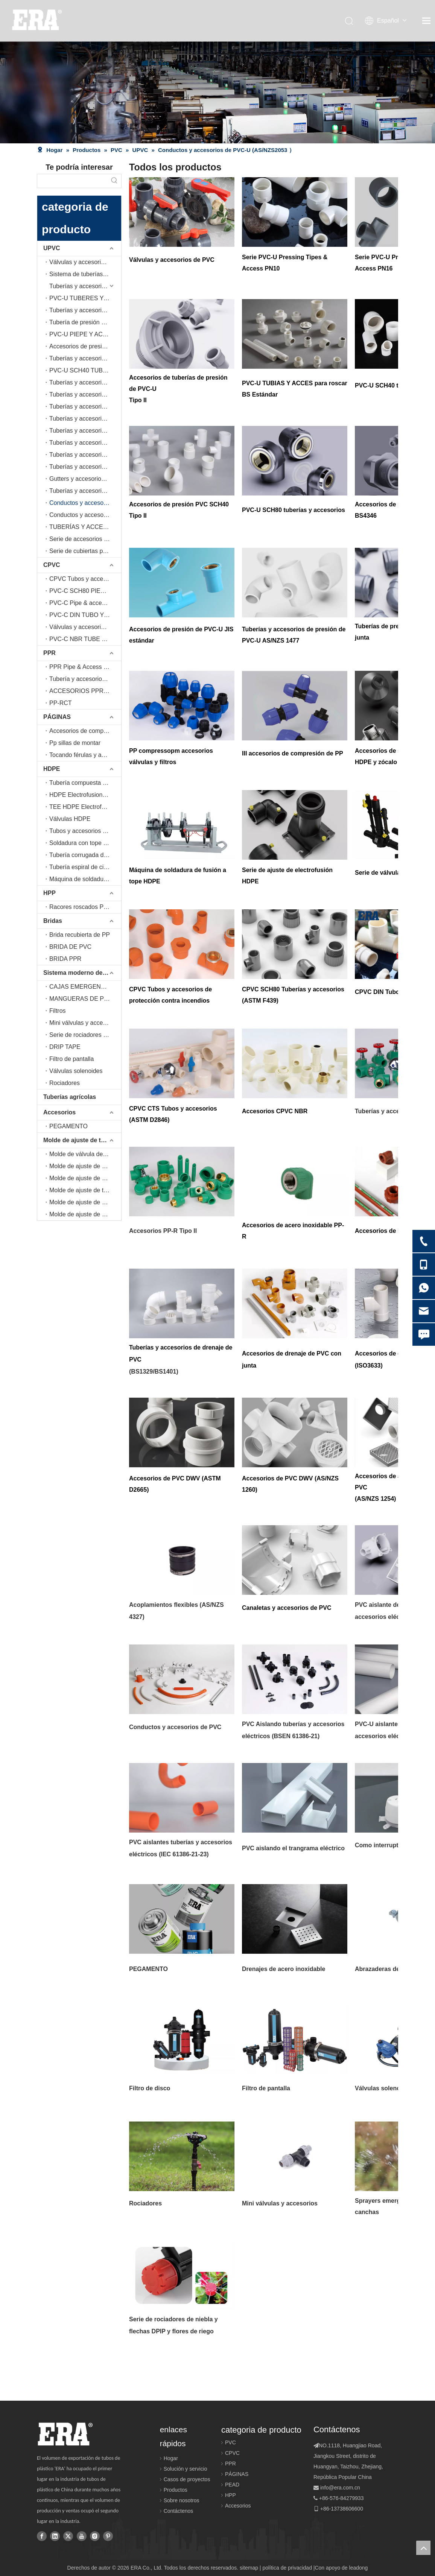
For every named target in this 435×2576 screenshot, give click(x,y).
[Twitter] (68, 2535)
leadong (358, 2568)
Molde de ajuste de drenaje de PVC (85, 1202)
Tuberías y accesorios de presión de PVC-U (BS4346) (85, 358)
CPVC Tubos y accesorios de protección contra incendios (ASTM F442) (85, 579)
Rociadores (64, 1083)
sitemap (249, 2568)
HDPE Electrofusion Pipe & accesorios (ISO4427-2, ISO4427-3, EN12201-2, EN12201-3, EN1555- (85, 795)
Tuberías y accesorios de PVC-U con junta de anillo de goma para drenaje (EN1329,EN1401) (85, 430)
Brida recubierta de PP (79, 935)
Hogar (171, 2458)
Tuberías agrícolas (69, 1097)
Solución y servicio (185, 2469)
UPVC (51, 248)
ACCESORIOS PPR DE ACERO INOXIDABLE (85, 691)
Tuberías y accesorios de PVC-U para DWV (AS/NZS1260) (85, 467)
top (423, 2548)
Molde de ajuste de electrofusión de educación (85, 1178)
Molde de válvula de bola (82, 1154)
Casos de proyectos (187, 2479)
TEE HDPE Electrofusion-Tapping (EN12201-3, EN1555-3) (85, 807)
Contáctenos (178, 2511)
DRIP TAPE (65, 1047)
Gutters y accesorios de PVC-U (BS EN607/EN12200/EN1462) (85, 479)
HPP (49, 893)
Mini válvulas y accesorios (84, 1023)
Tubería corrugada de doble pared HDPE (85, 855)
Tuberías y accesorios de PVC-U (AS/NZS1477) (85, 406)
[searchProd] (72, 181)
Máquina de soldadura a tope (85, 879)
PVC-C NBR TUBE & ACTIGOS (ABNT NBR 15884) (85, 639)
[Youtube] (82, 2535)
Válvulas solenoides (75, 1071)
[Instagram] (95, 2535)
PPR (49, 653)
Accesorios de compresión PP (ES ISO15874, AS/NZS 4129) (85, 731)
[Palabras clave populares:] (114, 181)
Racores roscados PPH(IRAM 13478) (85, 907)
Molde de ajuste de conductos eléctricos (85, 1166)
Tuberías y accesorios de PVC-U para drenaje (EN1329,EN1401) (85, 418)
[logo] (65, 2434)
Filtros (57, 1011)
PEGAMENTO (68, 1126)
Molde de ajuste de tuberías (82, 1140)
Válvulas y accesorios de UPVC (85, 262)
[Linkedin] (55, 2535)
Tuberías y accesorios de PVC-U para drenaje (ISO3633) (85, 442)
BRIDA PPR (65, 959)
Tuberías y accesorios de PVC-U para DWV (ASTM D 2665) (85, 454)
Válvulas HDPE (69, 819)
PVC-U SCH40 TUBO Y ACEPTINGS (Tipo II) (85, 370)
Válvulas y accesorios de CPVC (85, 627)
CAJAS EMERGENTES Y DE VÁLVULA (85, 986)
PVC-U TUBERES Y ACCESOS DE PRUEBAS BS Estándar (85, 298)
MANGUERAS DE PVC (80, 998)
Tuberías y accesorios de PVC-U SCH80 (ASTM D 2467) (85, 394)
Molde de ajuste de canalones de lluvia (85, 1214)
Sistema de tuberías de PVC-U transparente (85, 274)
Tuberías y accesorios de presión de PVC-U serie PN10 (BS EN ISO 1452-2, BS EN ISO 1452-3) (85, 286)
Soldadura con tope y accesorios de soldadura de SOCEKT (85, 843)
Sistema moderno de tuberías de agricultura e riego (82, 973)
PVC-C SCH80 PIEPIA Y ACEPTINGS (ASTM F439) (85, 591)
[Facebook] (42, 2535)
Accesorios (59, 1112)
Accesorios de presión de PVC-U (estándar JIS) (85, 346)
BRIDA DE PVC (70, 947)
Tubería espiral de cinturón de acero (85, 867)
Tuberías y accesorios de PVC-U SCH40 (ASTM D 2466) (85, 382)
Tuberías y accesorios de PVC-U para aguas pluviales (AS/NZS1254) (85, 491)
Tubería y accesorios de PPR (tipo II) (85, 679)
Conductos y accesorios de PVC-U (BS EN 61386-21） (85, 515)
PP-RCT (60, 703)
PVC (230, 2442)
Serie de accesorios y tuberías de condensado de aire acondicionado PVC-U (85, 539)
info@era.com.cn (340, 2488)
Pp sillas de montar (74, 743)
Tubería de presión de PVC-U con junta (85, 322)
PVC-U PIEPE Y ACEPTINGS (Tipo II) (85, 334)
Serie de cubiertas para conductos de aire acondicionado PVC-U (85, 551)
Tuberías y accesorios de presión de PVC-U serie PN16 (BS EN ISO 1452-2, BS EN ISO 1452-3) (85, 310)
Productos (175, 2490)
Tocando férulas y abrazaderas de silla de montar (85, 755)
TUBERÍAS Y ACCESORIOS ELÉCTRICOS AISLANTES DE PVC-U (85, 527)
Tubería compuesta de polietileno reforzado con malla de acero (85, 783)
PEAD (232, 2485)
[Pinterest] (108, 2535)
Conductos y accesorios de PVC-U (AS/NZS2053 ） (85, 503)
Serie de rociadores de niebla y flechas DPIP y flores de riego (85, 1035)
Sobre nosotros (181, 2500)
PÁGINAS (57, 717)
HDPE (51, 769)
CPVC (51, 565)
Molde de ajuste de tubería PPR (85, 1190)
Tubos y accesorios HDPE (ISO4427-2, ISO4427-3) (85, 831)
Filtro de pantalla (71, 1059)
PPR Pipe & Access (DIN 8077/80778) (85, 667)
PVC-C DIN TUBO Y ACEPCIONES (85, 615)
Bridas (52, 921)
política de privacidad (287, 2568)
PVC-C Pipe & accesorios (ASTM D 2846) (85, 603)
